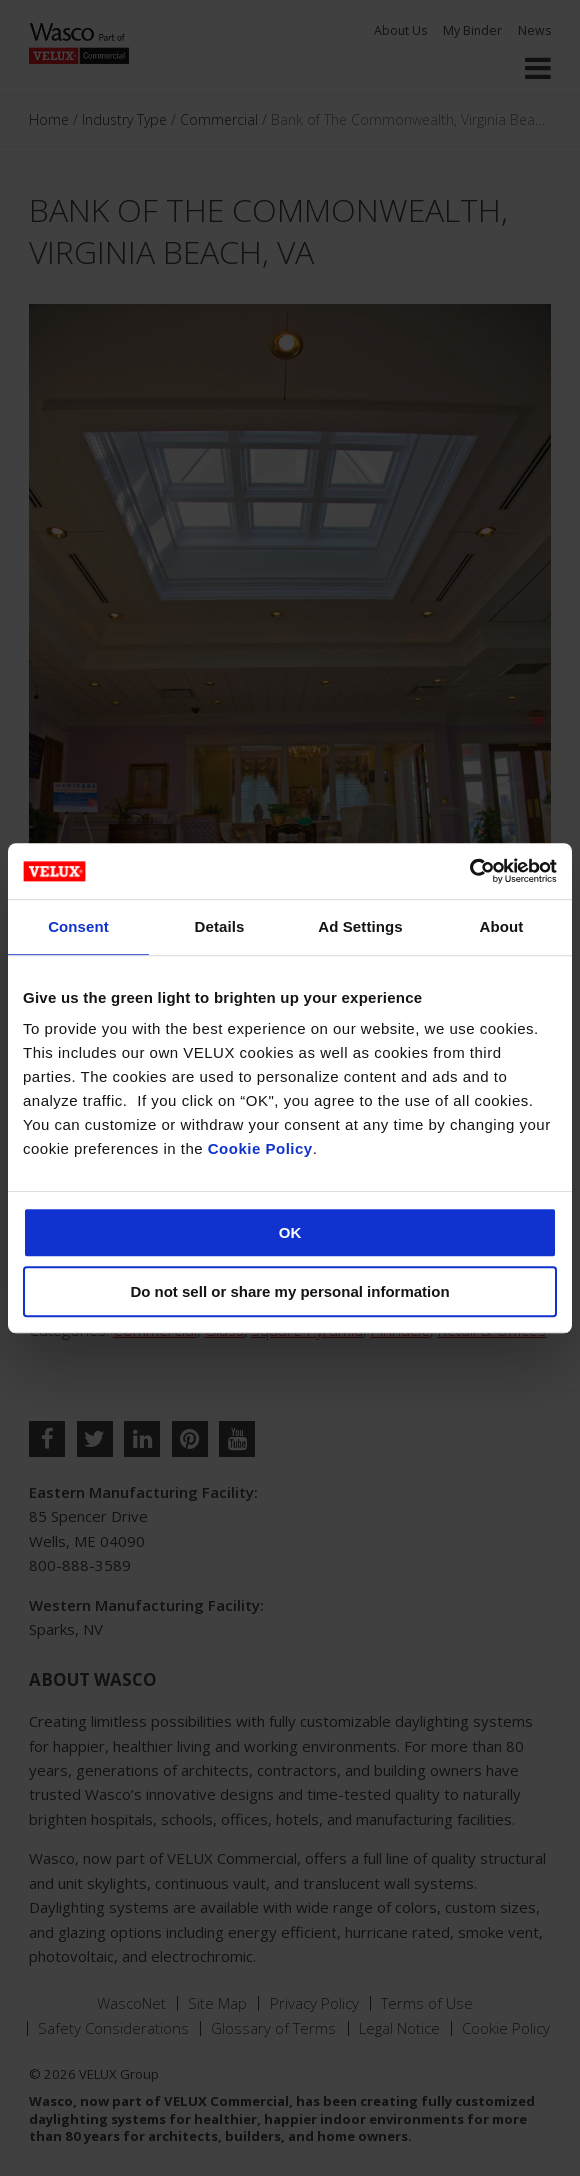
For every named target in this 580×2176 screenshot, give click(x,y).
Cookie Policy (260, 1148)
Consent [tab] (78, 926)
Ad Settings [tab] (360, 926)
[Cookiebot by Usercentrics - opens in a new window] (469, 871)
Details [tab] (220, 926)
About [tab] (502, 926)
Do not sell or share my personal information (289, 1291)
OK (290, 1232)
